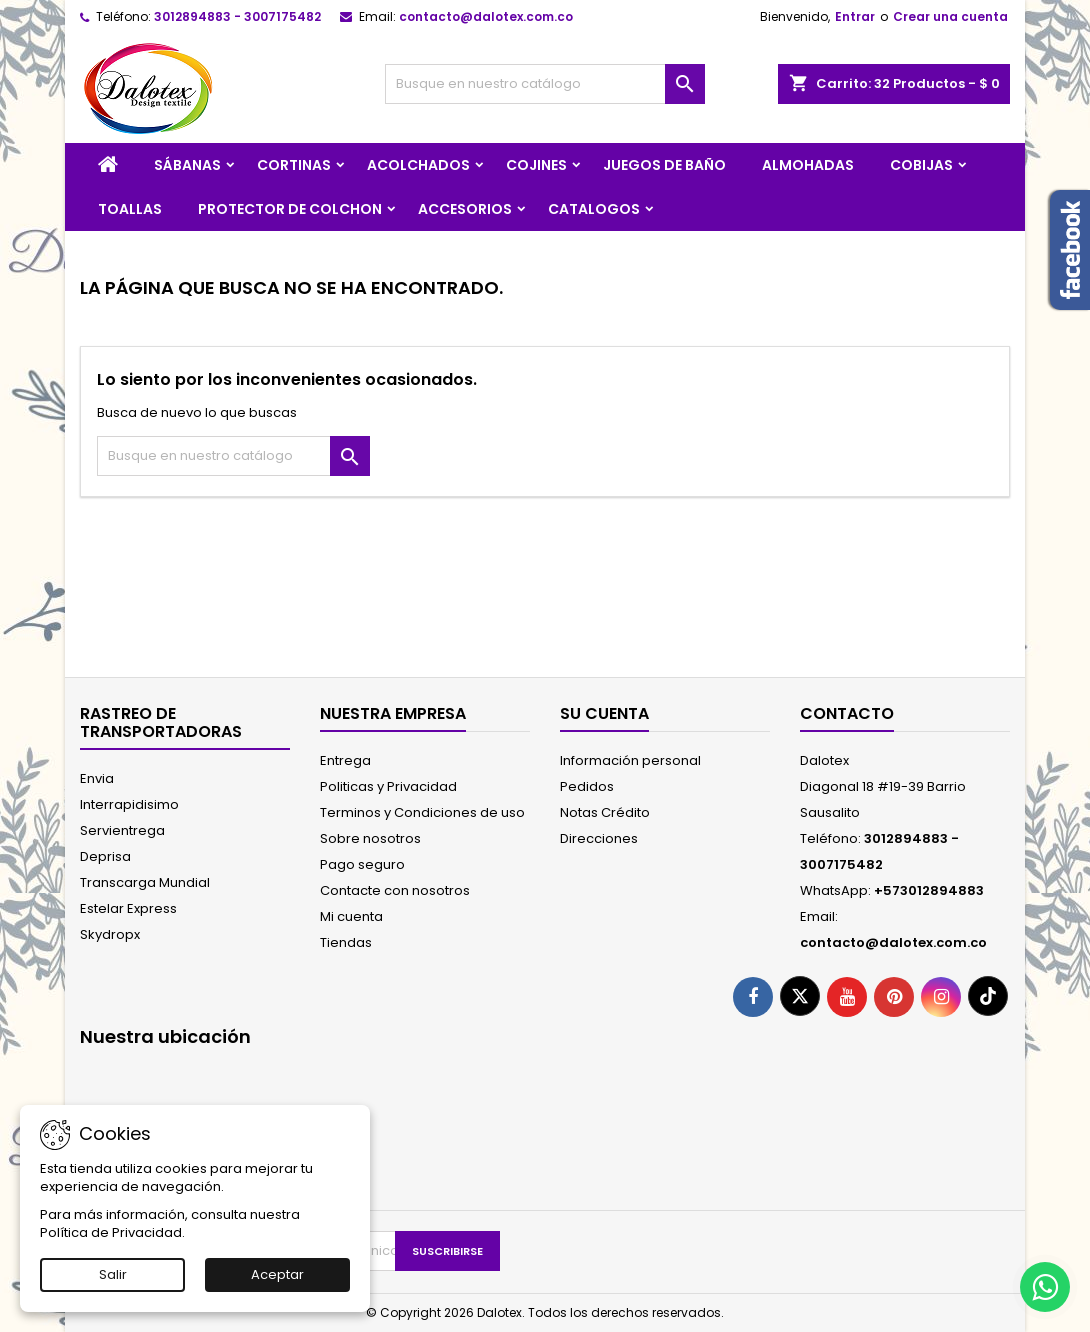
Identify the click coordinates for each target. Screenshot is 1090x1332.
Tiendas (346, 942)
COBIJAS (921, 165)
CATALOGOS (594, 209)
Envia (97, 778)
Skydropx (110, 934)
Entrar (855, 16)
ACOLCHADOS (418, 165)
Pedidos (587, 786)
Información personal (630, 760)
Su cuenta (604, 713)
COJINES (536, 165)
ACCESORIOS (465, 209)
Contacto (847, 713)
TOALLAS (130, 209)
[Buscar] (545, 84)
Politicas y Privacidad (388, 786)
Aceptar (277, 1274)
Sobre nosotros (370, 838)
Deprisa (105, 856)
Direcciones (599, 838)
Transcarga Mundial (145, 882)
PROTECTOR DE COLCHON (290, 209)
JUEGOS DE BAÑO (664, 165)
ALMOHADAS (808, 165)
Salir (113, 1274)
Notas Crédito (605, 812)
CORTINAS (294, 165)
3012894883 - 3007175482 (237, 16)
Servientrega (122, 830)
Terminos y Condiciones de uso (422, 812)
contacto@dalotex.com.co (486, 16)
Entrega (345, 760)
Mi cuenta (351, 916)
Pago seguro (362, 864)
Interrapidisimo (129, 804)
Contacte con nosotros (395, 890)
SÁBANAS (187, 165)
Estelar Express (128, 908)
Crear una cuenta (950, 16)
